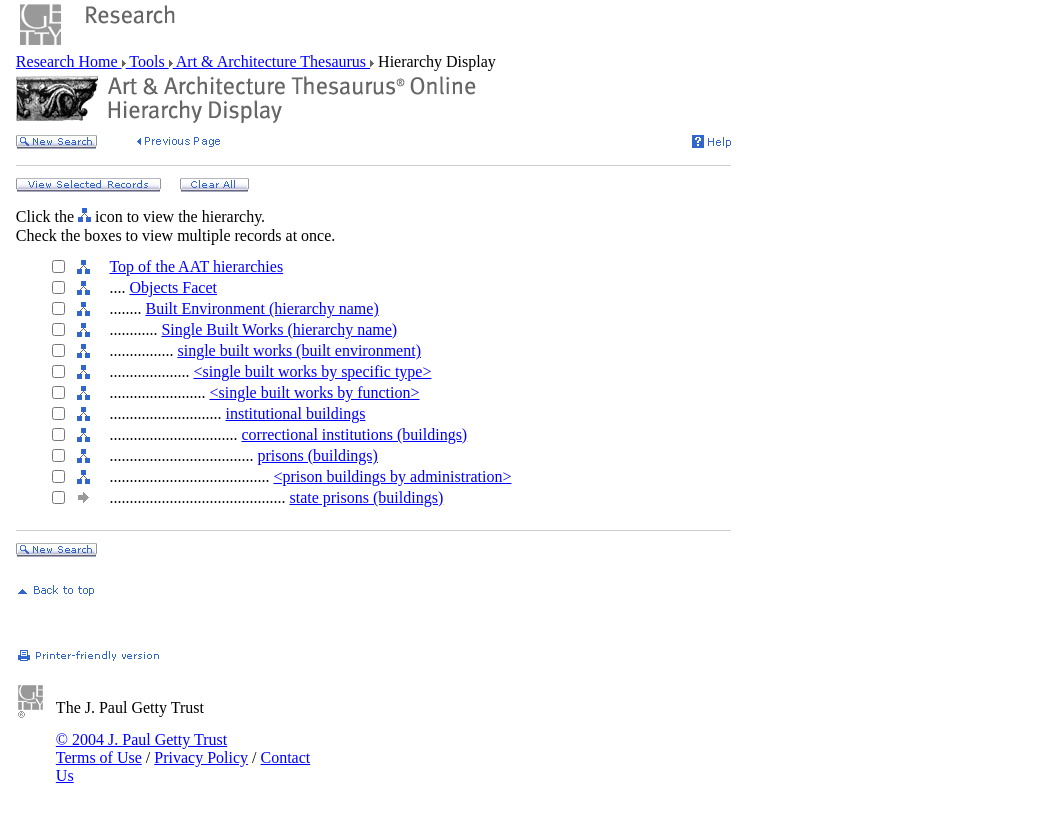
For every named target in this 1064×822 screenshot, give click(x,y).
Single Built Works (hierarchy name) (279, 329)
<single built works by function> (314, 392)
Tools (147, 61)
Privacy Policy (201, 757)
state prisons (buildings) (366, 497)
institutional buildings (295, 413)
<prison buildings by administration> (392, 476)
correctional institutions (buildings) (354, 434)
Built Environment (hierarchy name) (261, 308)
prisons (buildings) (317, 455)
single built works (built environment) (299, 350)
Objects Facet (173, 287)
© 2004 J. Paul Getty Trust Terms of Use (141, 748)
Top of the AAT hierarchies (196, 266)
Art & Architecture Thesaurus (271, 61)
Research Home (69, 61)
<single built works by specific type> (312, 371)
